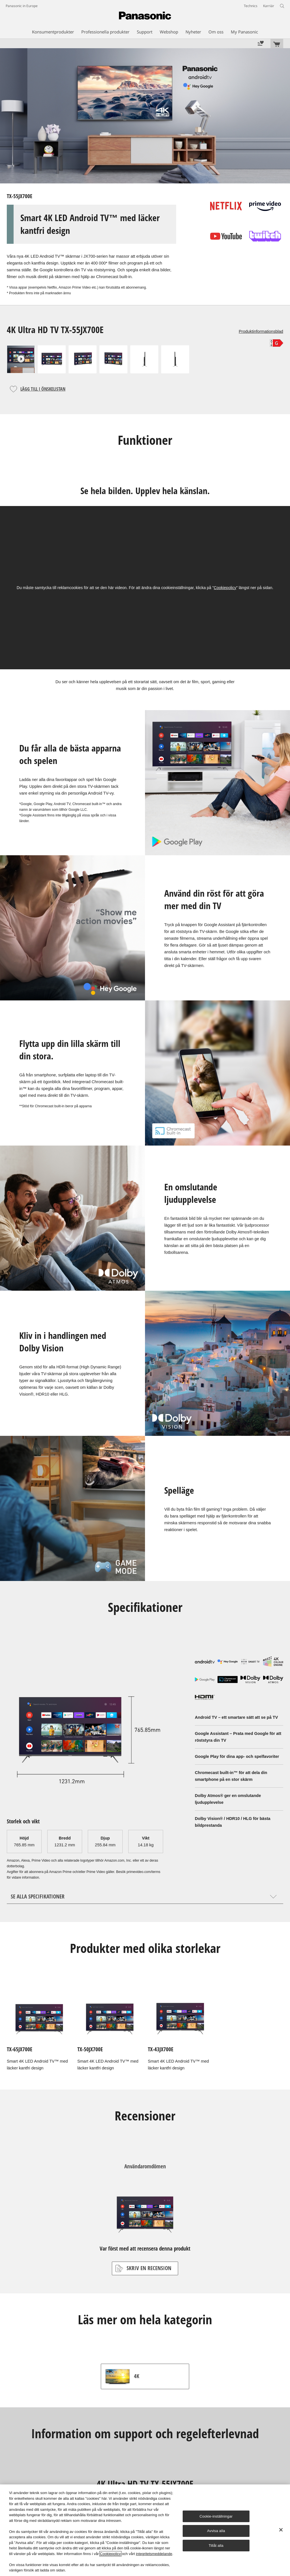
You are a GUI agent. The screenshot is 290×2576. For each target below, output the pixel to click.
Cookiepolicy (225, 587)
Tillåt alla (216, 2545)
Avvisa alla (216, 2531)
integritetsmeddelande (154, 2554)
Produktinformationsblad (261, 331)
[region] (145, 2530)
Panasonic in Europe (22, 5)
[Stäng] (281, 2530)
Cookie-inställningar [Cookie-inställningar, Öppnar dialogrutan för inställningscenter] (216, 2516)
